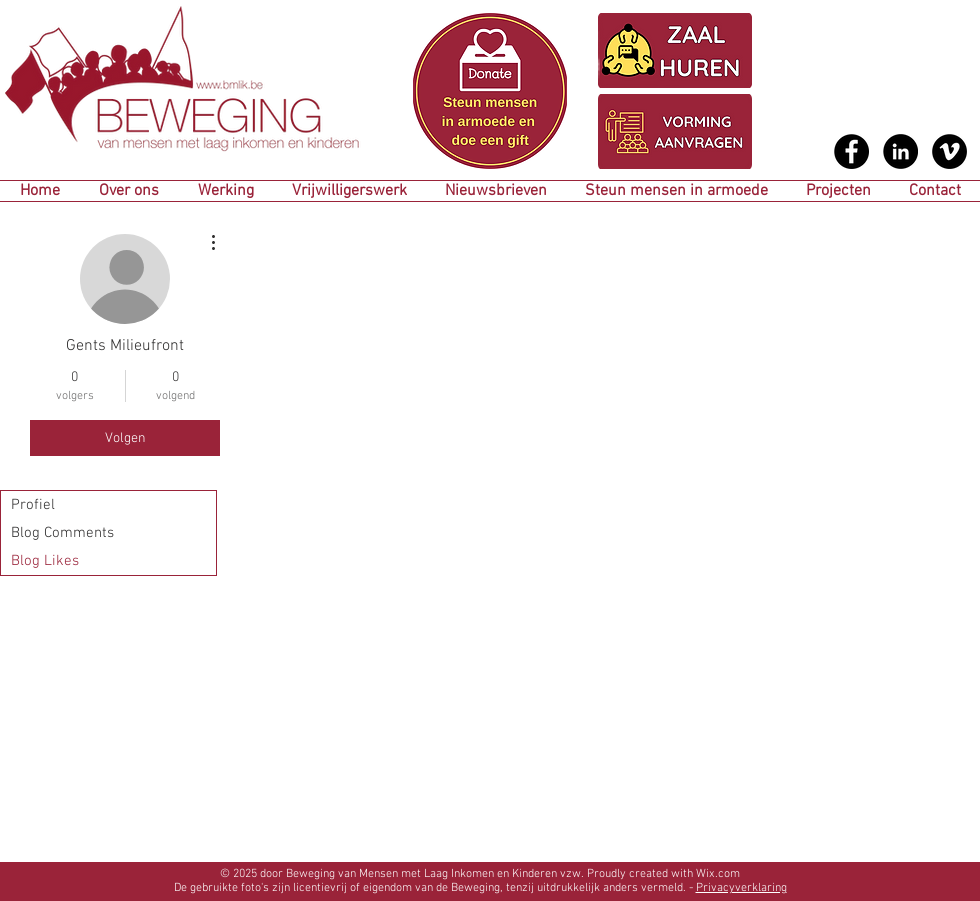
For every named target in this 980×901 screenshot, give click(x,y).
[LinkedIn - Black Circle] (900, 151)
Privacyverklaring (741, 888)
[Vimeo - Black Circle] (949, 151)
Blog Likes (45, 561)
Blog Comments (62, 533)
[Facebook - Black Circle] (851, 151)
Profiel (33, 505)
